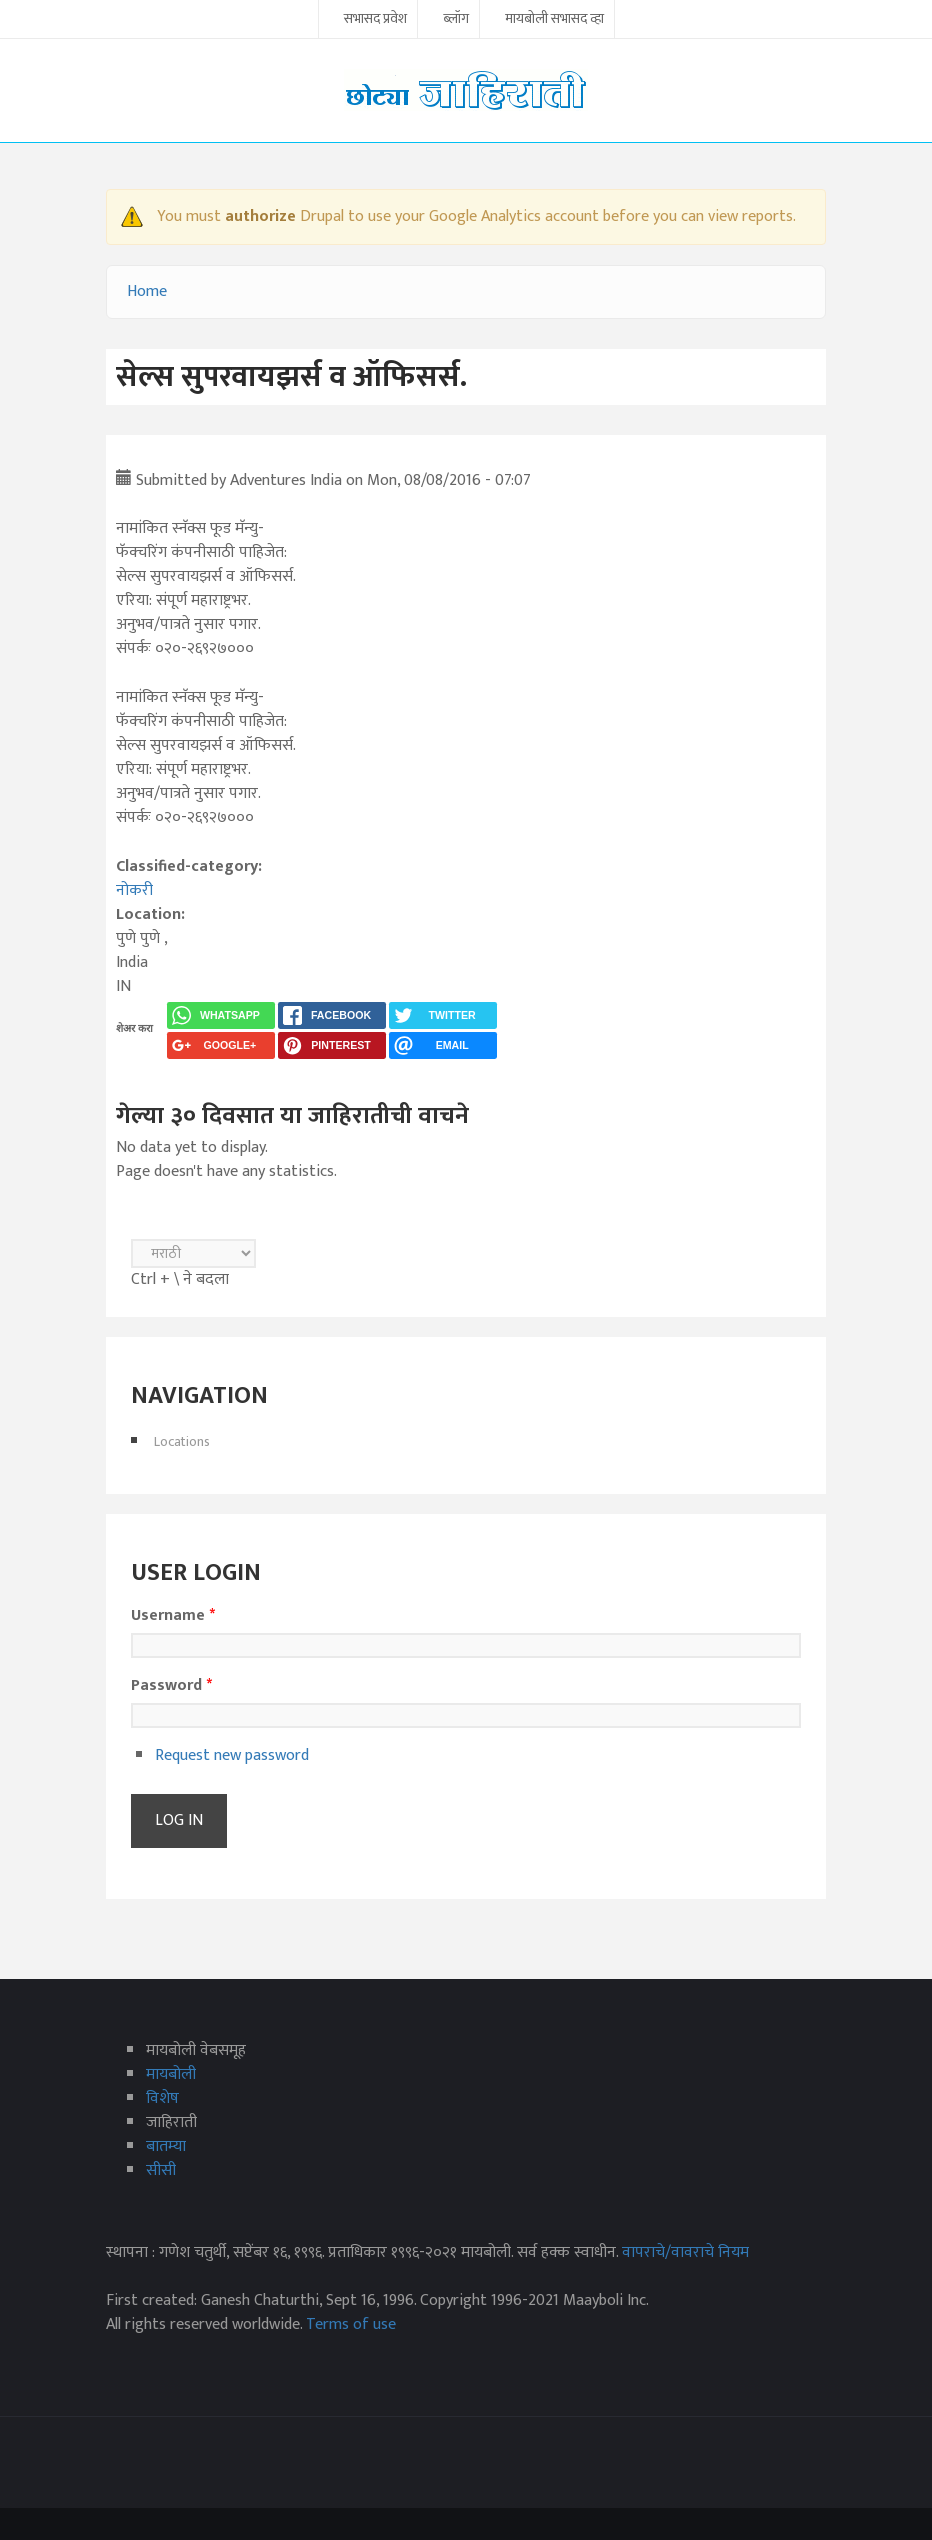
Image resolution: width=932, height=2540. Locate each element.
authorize (260, 216)
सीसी (161, 2170)
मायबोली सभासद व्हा (554, 20)
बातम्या (166, 2146)
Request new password (232, 1755)
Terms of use (351, 2324)
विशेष (162, 2098)
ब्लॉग (456, 20)
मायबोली (171, 2074)
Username (173, 1616)
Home (147, 291)
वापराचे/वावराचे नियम (685, 2252)
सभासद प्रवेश (375, 20)
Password (171, 1686)
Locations (182, 1441)
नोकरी (134, 890)
